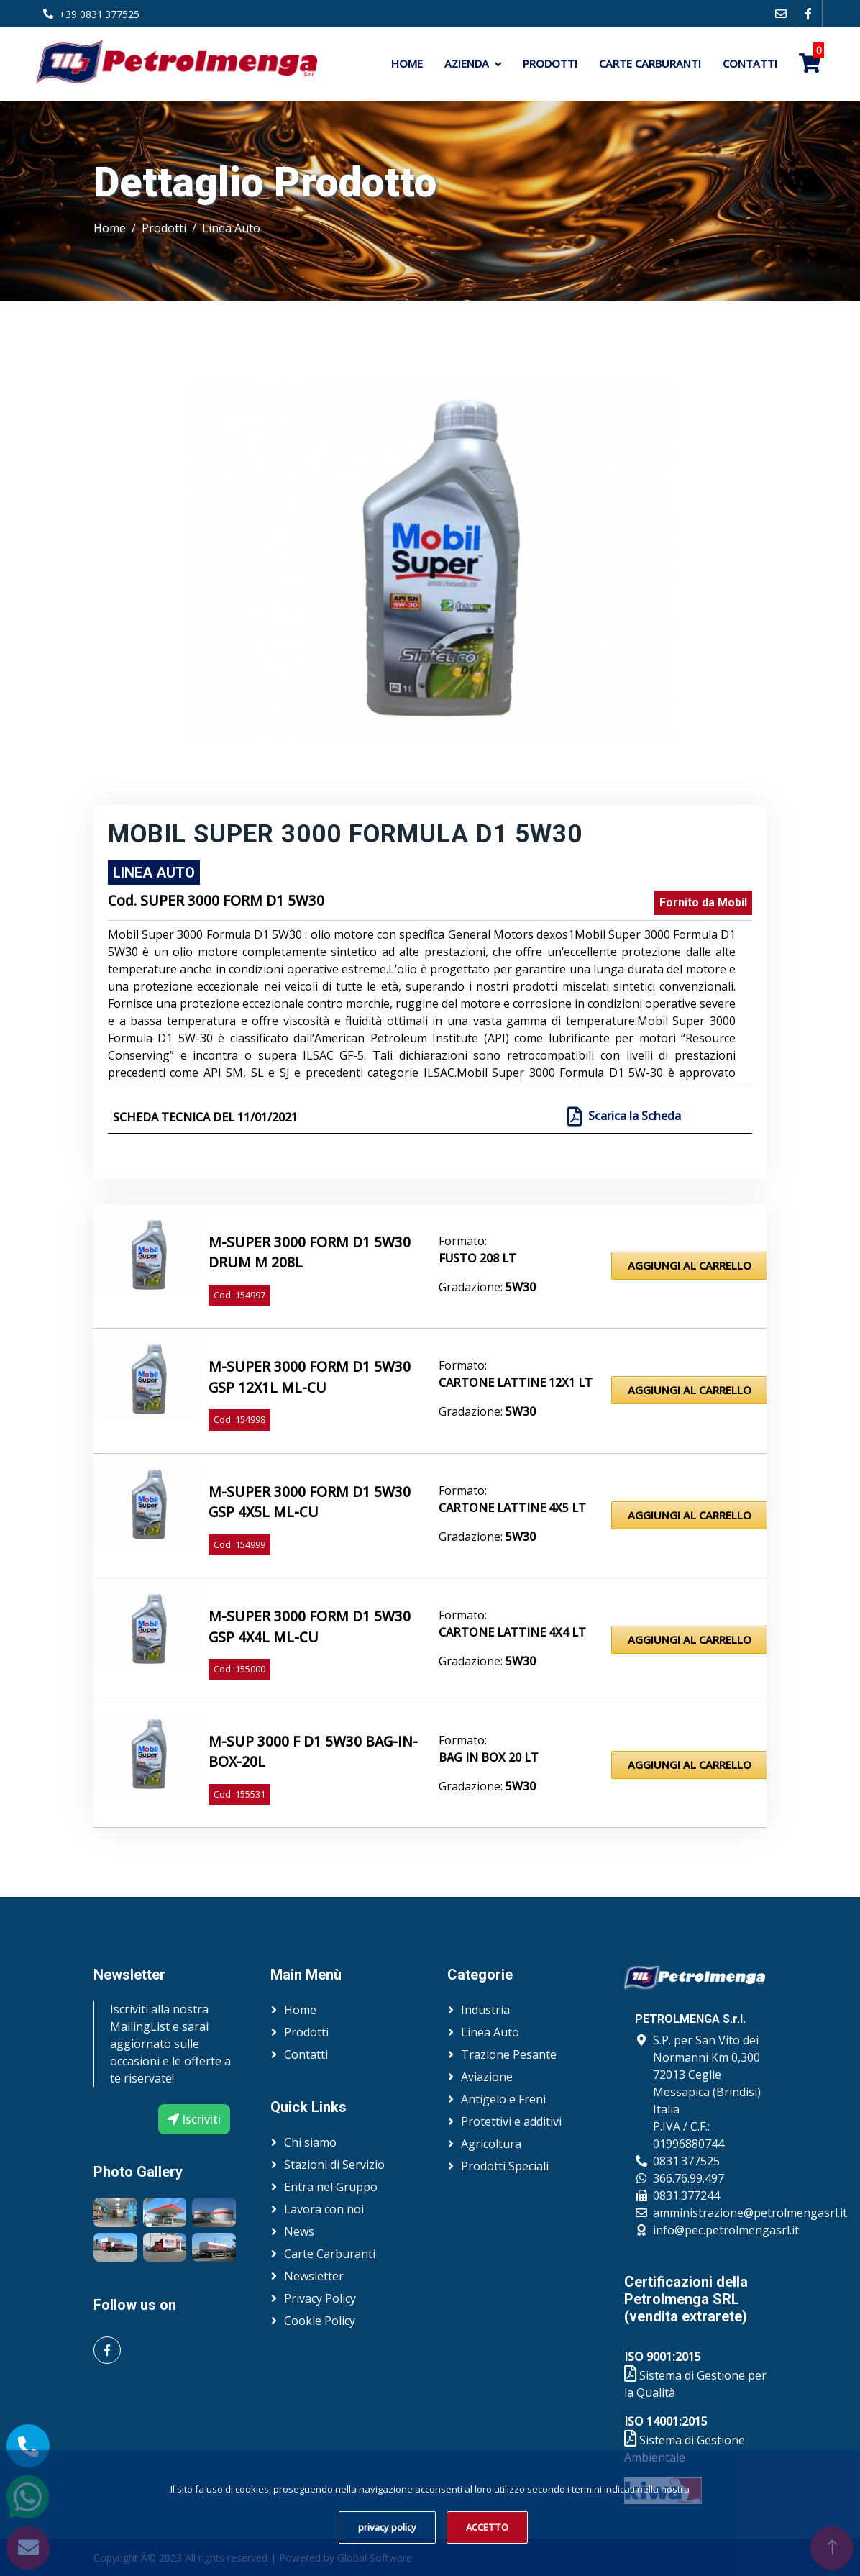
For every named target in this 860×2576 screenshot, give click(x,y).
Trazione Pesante (509, 2054)
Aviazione (487, 2077)
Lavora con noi (324, 2209)
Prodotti (550, 63)
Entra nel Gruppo (331, 2187)
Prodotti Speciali (505, 2166)
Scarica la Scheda (633, 1116)
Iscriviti (194, 2119)
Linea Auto (231, 228)
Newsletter (314, 2276)
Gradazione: (487, 1287)
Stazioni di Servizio (334, 2164)
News (299, 2231)
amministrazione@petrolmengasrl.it (750, 2213)
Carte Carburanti (650, 63)
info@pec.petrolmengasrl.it (726, 2230)
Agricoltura (491, 2144)
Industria (485, 2010)
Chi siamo (310, 2142)
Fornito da (703, 902)
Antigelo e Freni (503, 2099)
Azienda (466, 63)
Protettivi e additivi (511, 2121)
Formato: (463, 1241)
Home (407, 63)
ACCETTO (487, 2527)
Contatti (750, 63)
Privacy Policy (320, 2298)
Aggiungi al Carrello (689, 1265)
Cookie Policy (319, 2321)
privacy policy (387, 2527)
